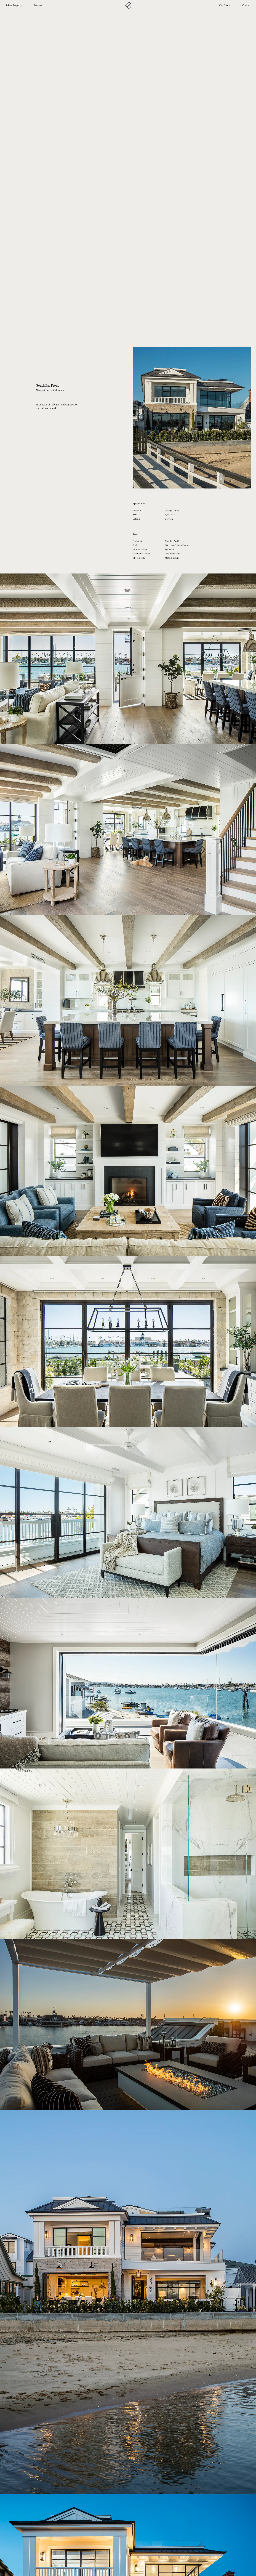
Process (38, 5)
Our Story (224, 5)
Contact (246, 5)
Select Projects (13, 5)
